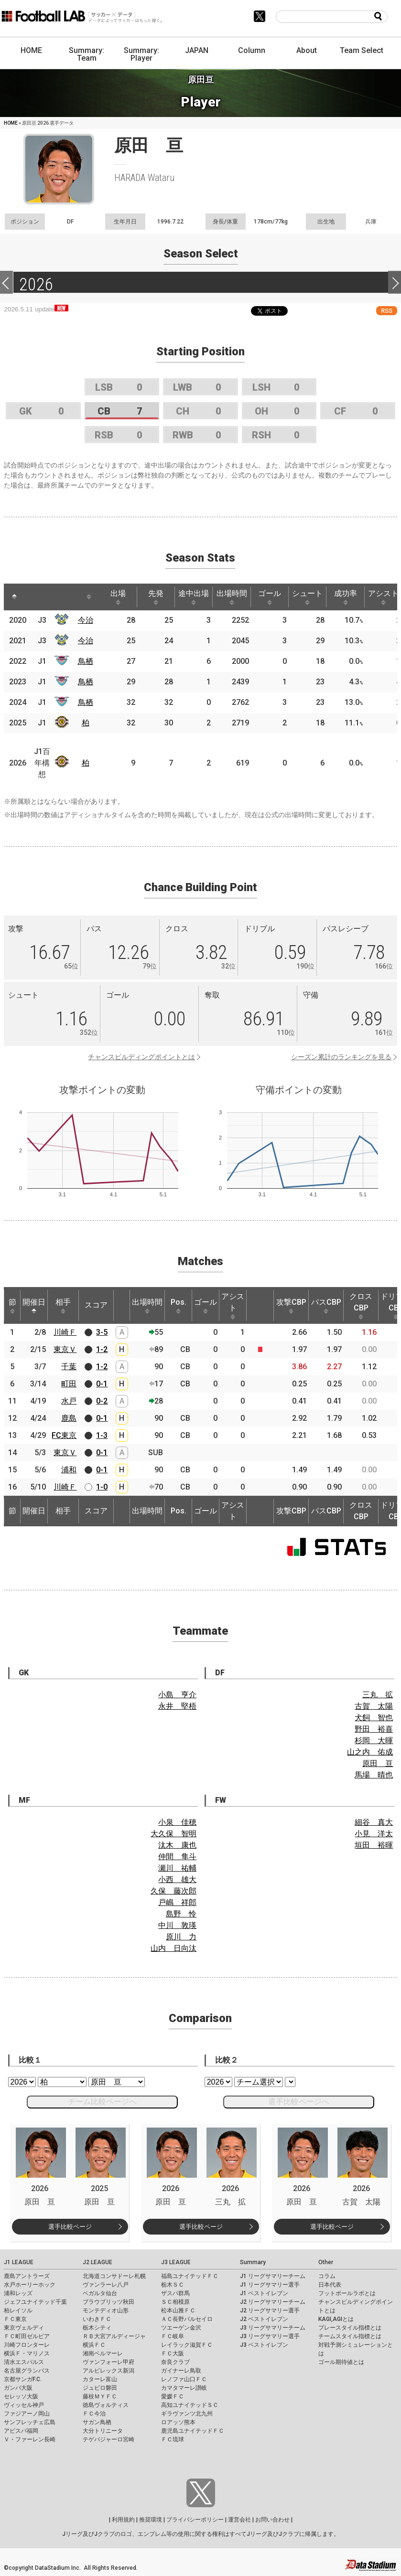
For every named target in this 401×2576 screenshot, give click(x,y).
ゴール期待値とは (341, 2362)
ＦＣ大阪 (172, 2353)
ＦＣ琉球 (172, 2439)
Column (251, 50)
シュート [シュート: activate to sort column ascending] (307, 597)
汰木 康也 (177, 1845)
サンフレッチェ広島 (29, 2422)
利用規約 (123, 2519)
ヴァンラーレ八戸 (106, 2284)
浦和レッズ (18, 2293)
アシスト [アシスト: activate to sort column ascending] (232, 1306)
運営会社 (239, 2519)
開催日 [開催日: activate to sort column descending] (33, 1306)
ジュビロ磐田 (100, 2387)
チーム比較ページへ (102, 2101)
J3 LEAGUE (176, 2262)
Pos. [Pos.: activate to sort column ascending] (178, 1306)
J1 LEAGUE (18, 2262)
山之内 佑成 (370, 1751)
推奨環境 (150, 2519)
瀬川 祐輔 (177, 1868)
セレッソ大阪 (21, 2396)
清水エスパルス (24, 2362)
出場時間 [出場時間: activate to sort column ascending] (232, 597)
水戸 (68, 1400)
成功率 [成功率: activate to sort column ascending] (345, 597)
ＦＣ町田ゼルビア (27, 2336)
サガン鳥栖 (97, 2422)
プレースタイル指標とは (349, 2327)
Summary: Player (141, 54)
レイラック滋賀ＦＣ (187, 2345)
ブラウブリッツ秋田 (108, 2302)
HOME (31, 50)
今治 (85, 620)
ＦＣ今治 (94, 2413)
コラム (327, 2276)
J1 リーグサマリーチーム (272, 2276)
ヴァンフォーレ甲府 (108, 2362)
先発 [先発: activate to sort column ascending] (155, 597)
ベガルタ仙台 (100, 2293)
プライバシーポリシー (195, 2519)
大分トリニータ (103, 2430)
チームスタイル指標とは (349, 2336)
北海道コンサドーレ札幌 (114, 2276)
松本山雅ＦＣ (178, 2310)
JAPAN (196, 50)
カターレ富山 (100, 2379)
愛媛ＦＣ (172, 2396)
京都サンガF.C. (23, 2379)
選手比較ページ (70, 2226)
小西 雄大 (177, 1879)
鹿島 (68, 1418)
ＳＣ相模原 (175, 2302)
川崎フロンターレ (27, 2345)
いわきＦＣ (97, 2319)
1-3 (102, 1435)
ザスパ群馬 (175, 2293)
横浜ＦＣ (94, 2345)
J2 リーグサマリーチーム (272, 2302)
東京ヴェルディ (24, 2327)
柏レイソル (18, 2310)
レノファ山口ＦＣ (184, 2379)
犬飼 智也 (374, 1717)
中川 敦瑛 (177, 1925)
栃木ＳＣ (172, 2284)
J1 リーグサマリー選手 (270, 2284)
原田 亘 (377, 1763)
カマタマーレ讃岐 (184, 2387)
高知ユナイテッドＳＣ (189, 2405)
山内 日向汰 (173, 1948)
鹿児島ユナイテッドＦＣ (192, 2430)
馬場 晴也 (374, 1774)
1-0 (102, 1486)
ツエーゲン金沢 (181, 2327)
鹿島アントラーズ (27, 2276)
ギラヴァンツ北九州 (187, 2413)
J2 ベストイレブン (264, 2319)
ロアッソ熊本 (178, 2422)
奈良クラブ (175, 2362)
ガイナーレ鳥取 (181, 2370)
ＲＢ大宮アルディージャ (114, 2336)
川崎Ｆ (65, 1332)
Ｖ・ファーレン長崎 (29, 2439)
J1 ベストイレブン (264, 2293)
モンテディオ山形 (106, 2310)
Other (325, 2262)
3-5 (102, 1332)
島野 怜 (181, 1913)
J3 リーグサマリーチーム (272, 2327)
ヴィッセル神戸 (24, 2405)
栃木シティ (97, 2327)
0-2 (102, 1400)
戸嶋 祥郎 (177, 1902)
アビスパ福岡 (21, 2430)
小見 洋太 (374, 1833)
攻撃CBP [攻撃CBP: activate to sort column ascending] (291, 1306)
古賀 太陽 (374, 1706)
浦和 (68, 1469)
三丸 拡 (377, 1694)
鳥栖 (85, 661)
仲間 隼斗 (177, 1856)
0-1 (102, 1383)
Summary (253, 2262)
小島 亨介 (177, 1694)
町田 (68, 1383)
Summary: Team (86, 54)
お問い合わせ (272, 2519)
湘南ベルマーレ (103, 2353)
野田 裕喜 (374, 1729)
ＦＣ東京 (15, 2319)
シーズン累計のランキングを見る (341, 1057)
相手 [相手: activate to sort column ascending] (63, 1306)
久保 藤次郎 (173, 1890)
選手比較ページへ (298, 2101)
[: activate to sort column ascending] (32, 597)
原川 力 (181, 1936)
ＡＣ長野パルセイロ (187, 2319)
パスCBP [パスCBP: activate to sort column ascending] (326, 1306)
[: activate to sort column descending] (14, 597)
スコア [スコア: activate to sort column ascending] (96, 1304)
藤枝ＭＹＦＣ (100, 2396)
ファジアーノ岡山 (27, 2413)
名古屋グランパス (27, 2370)
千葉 (68, 1366)
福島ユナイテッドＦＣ (189, 2276)
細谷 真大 (374, 1822)
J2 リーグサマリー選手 (270, 2310)
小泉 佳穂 (177, 1822)
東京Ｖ (65, 1349)
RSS (386, 310)
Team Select (361, 50)
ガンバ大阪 (18, 2387)
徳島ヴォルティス (106, 2405)
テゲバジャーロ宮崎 (108, 2439)
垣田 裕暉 (374, 1845)
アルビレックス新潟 (108, 2370)
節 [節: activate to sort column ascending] (12, 1306)
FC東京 (64, 1435)
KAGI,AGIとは (336, 2319)
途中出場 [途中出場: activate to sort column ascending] (193, 597)
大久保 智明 (173, 1833)
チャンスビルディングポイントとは (141, 1057)
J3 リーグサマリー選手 (270, 2336)
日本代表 (329, 2284)
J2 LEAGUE (97, 2262)
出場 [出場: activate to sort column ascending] (118, 597)
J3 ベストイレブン (264, 2345)
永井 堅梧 (177, 1706)
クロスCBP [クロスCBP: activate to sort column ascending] (360, 1306)
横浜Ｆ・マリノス (27, 2353)
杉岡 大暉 (374, 1740)
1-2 (102, 1349)
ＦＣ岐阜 (172, 2336)
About (306, 50)
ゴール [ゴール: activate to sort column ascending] (269, 597)
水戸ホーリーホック (29, 2284)
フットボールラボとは (347, 2293)
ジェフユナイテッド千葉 (35, 2302)
